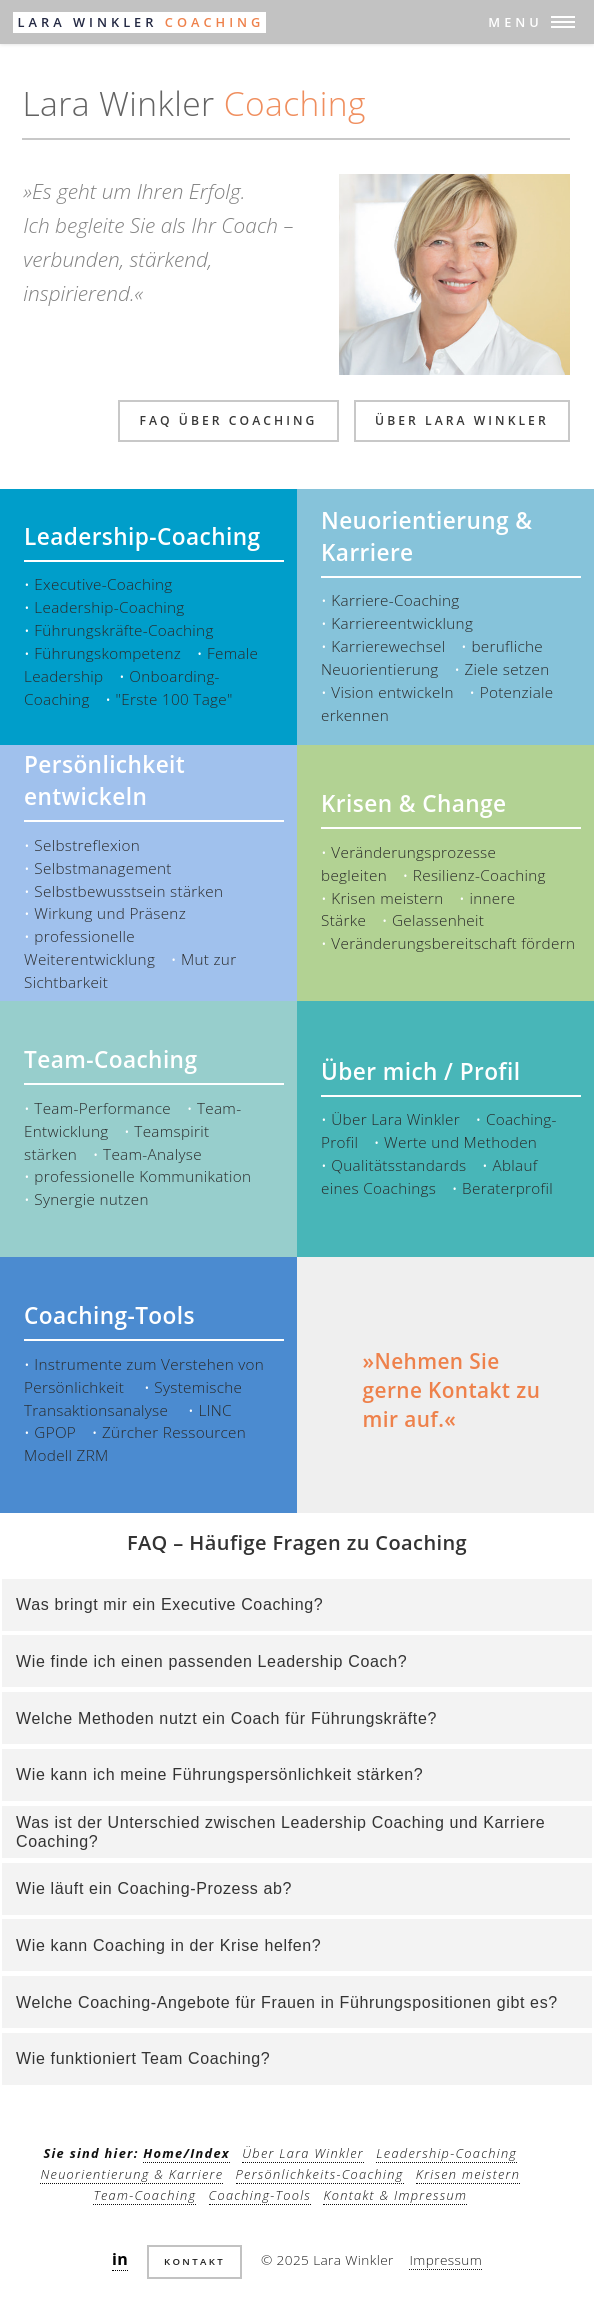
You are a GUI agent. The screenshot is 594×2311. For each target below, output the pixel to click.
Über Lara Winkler (303, 2153)
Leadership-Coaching (446, 2153)
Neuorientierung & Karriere (131, 2174)
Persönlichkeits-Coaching (320, 2174)
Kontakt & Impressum (395, 2195)
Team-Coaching (144, 2195)
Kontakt (194, 2261)
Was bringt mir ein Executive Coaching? (169, 1604)
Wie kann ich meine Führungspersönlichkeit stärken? (219, 1774)
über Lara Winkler (462, 420)
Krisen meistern (468, 2174)
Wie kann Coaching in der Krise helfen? (168, 1945)
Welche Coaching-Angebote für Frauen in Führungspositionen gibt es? (287, 2002)
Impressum (445, 2259)
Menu (515, 22)
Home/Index (186, 2153)
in (120, 2259)
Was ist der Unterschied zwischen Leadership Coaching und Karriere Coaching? (280, 1832)
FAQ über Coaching (228, 420)
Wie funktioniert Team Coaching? (143, 2058)
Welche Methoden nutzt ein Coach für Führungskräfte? (226, 1718)
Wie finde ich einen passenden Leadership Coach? (211, 1661)
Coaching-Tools (260, 2195)
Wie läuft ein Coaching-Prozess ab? (154, 1888)
